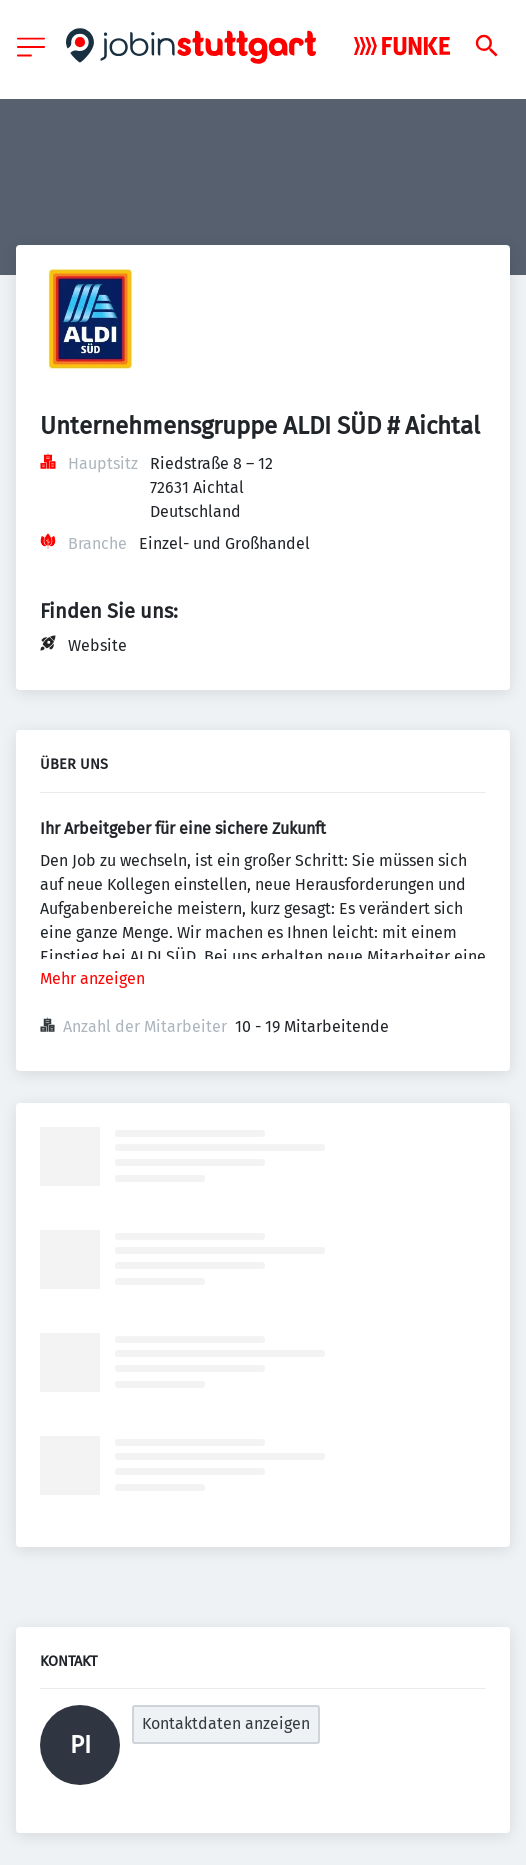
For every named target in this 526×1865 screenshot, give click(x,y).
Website (97, 645)
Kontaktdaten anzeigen (226, 1723)
